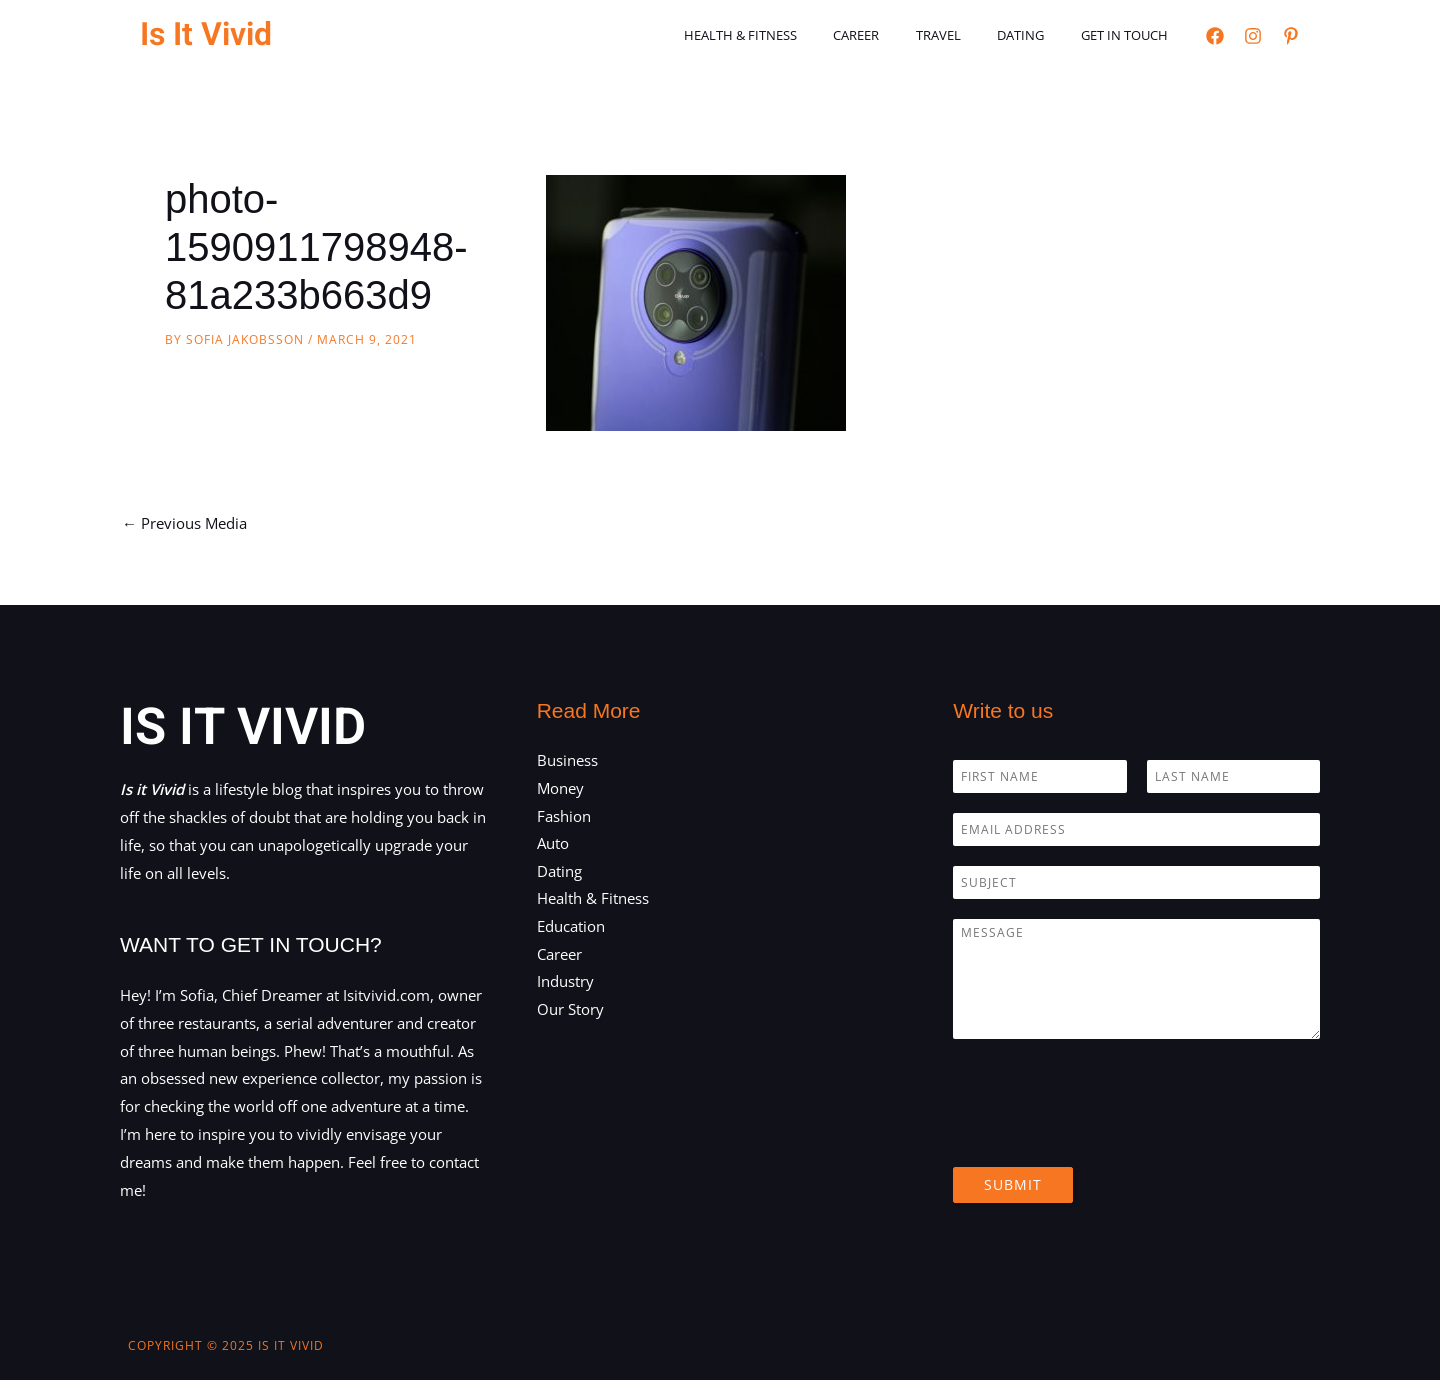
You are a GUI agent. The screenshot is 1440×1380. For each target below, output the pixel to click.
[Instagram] (1253, 36)
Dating (1036, 35)
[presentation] (1105, 1134)
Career (893, 35)
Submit (1013, 1184)
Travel (964, 35)
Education (571, 928)
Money (560, 788)
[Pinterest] (1291, 36)
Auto (553, 844)
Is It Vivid (206, 34)
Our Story (570, 1011)
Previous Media (184, 523)
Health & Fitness (787, 35)
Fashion (564, 816)
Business (567, 760)
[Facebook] (1215, 36)
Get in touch (1129, 35)
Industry (565, 983)
